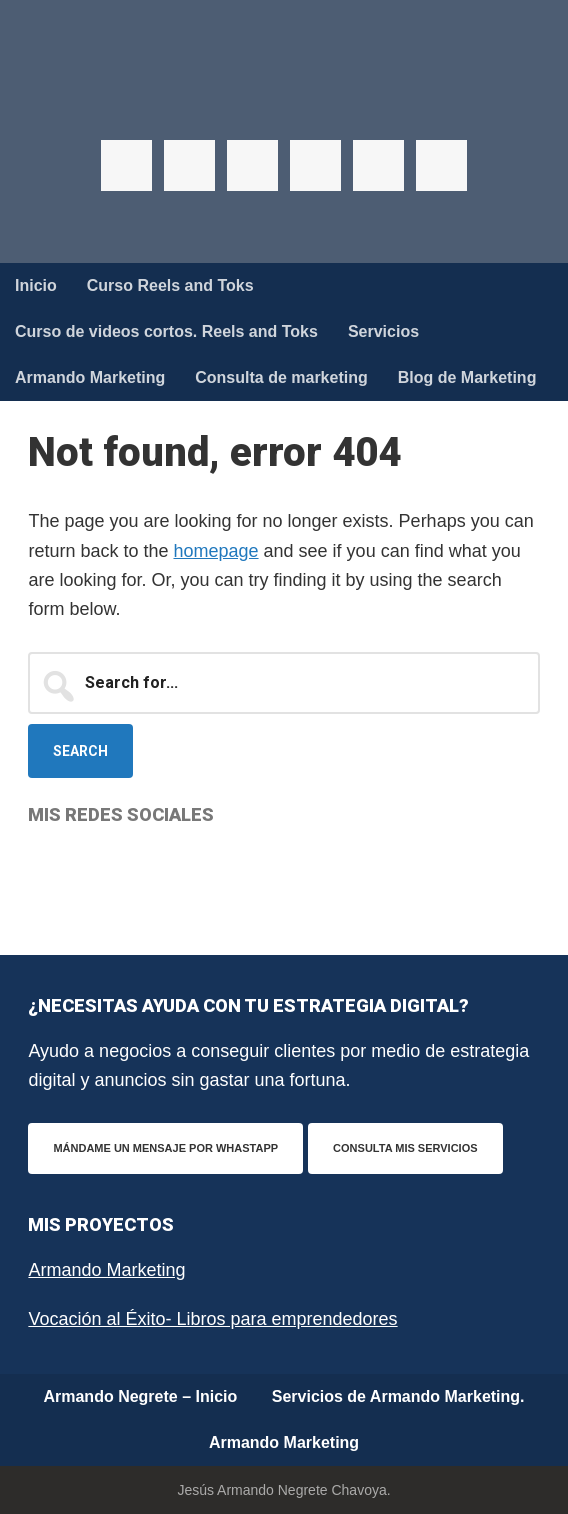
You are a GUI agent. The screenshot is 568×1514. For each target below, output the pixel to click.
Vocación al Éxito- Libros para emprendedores (212, 1319)
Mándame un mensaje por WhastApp (165, 1148)
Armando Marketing (106, 1270)
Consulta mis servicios (405, 1148)
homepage (215, 551)
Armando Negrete (284, 100)
